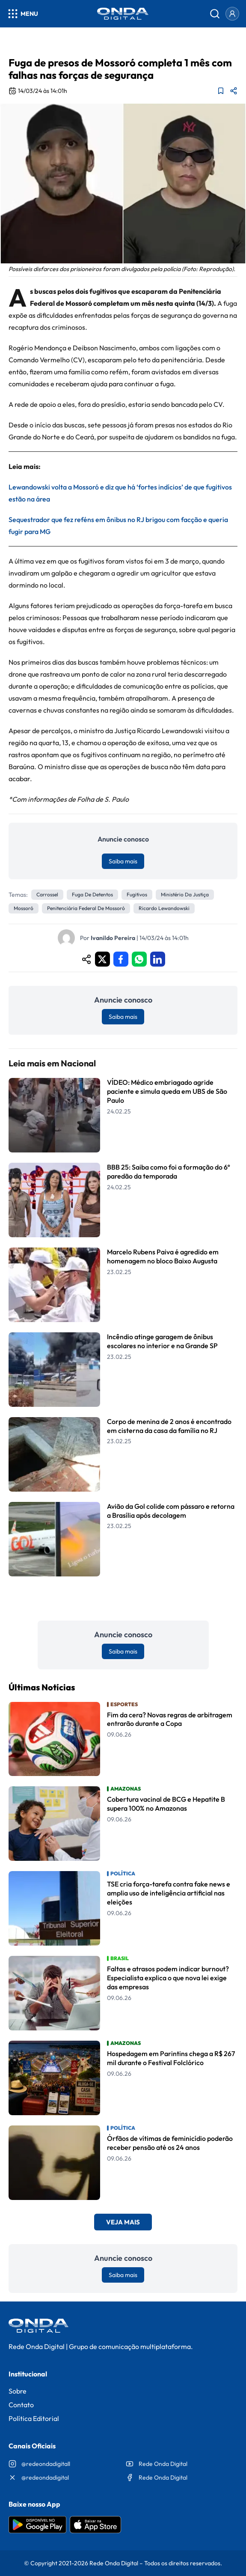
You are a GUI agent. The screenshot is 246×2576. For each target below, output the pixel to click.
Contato (21, 2404)
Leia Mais (123, 1598)
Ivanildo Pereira (113, 938)
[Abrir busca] (214, 13)
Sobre (18, 2391)
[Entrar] (232, 14)
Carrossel (47, 894)
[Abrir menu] (22, 14)
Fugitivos (137, 894)
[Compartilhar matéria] (233, 91)
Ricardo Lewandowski (164, 908)
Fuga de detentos (92, 894)
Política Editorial (34, 2418)
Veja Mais (123, 2222)
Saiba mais (123, 861)
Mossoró (23, 908)
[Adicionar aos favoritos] (221, 91)
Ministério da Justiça (185, 894)
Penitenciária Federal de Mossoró (86, 908)
